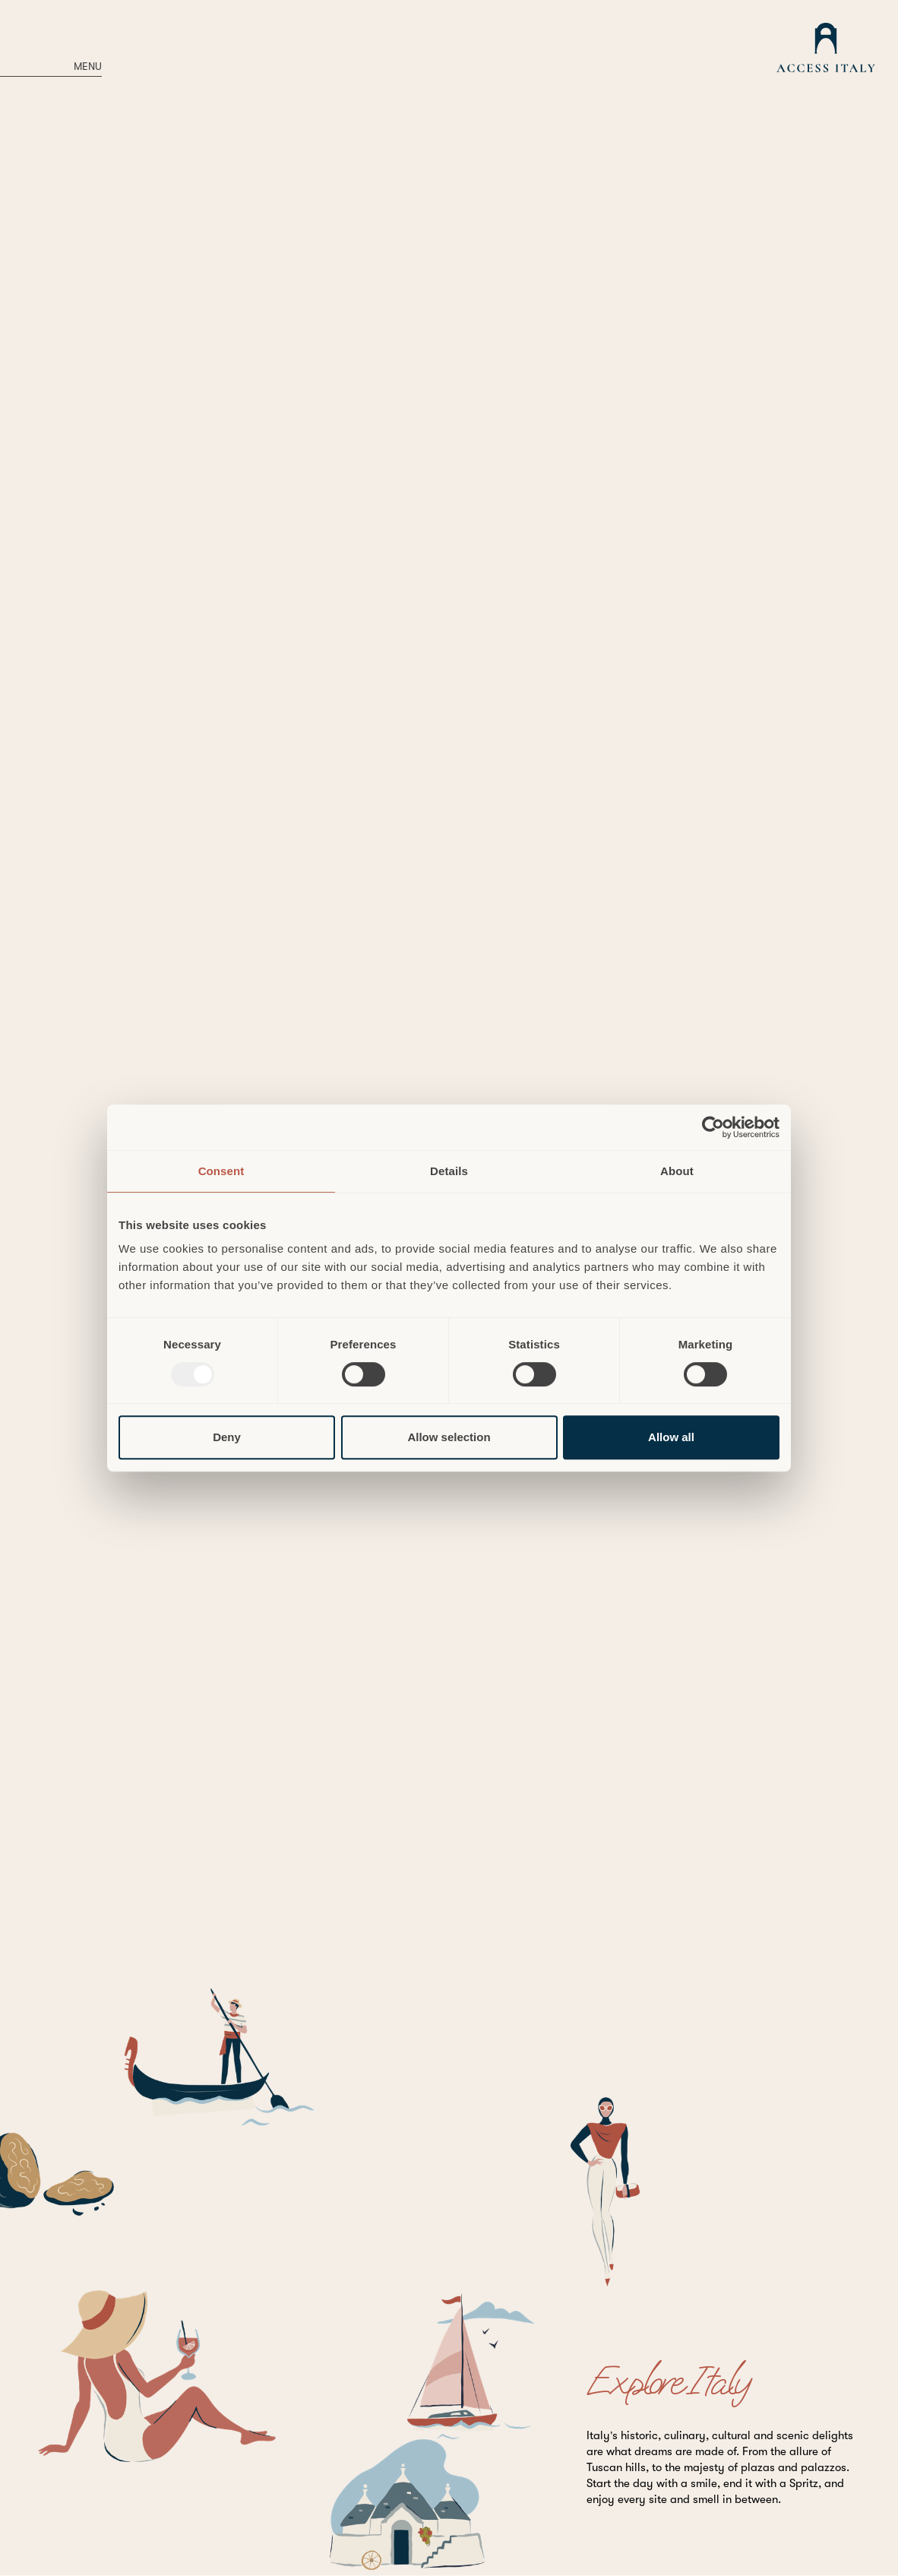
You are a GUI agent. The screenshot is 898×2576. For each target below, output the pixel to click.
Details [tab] (449, 1170)
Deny (227, 1437)
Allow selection (448, 1437)
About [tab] (677, 1170)
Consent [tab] (221, 1170)
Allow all (671, 1437)
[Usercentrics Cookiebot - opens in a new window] (713, 1127)
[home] (825, 50)
